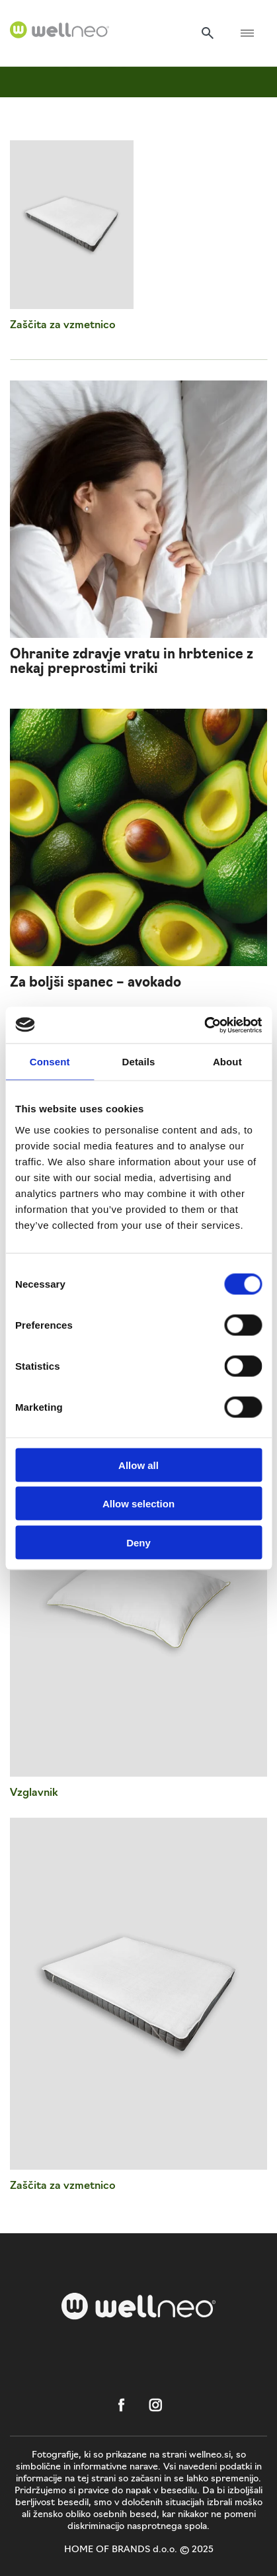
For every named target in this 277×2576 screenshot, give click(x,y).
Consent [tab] (50, 1061)
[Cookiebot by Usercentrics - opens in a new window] (204, 1025)
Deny (138, 1542)
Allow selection (138, 1503)
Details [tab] (138, 1061)
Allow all (138, 1464)
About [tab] (227, 1061)
